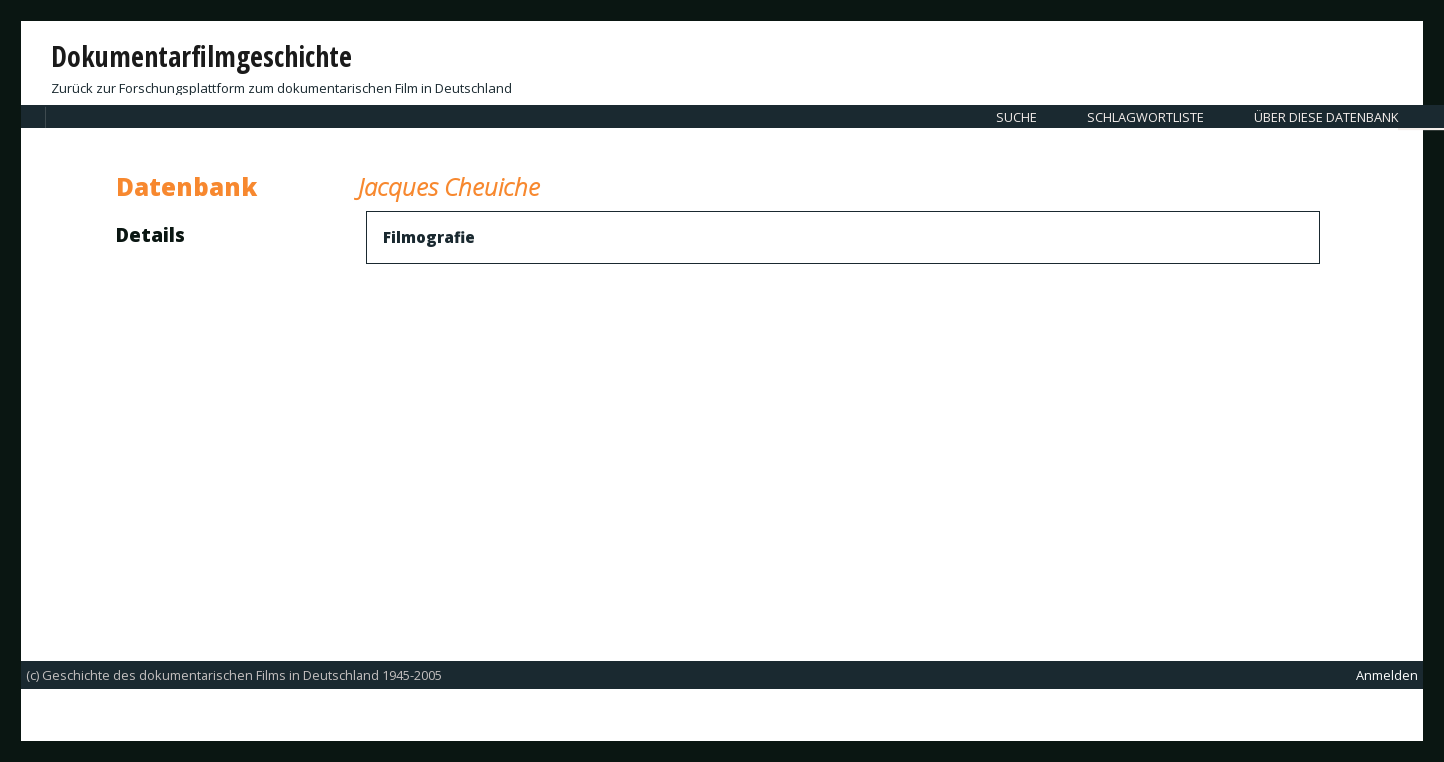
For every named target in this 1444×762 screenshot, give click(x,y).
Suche (1016, 117)
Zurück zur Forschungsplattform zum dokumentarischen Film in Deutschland (281, 88)
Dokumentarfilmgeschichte (201, 56)
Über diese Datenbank (1326, 117)
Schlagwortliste (1145, 117)
